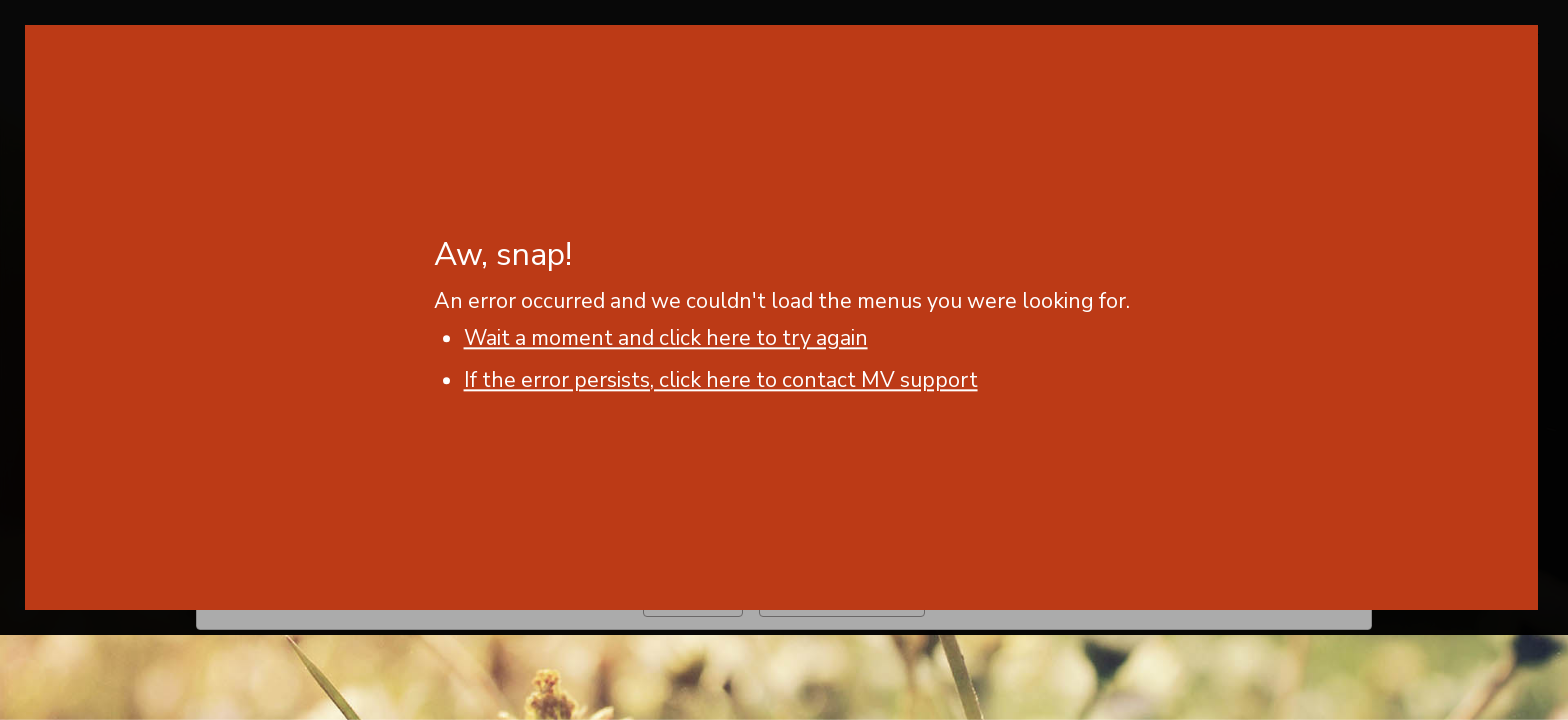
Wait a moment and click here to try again (666, 338)
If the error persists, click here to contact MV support (721, 380)
